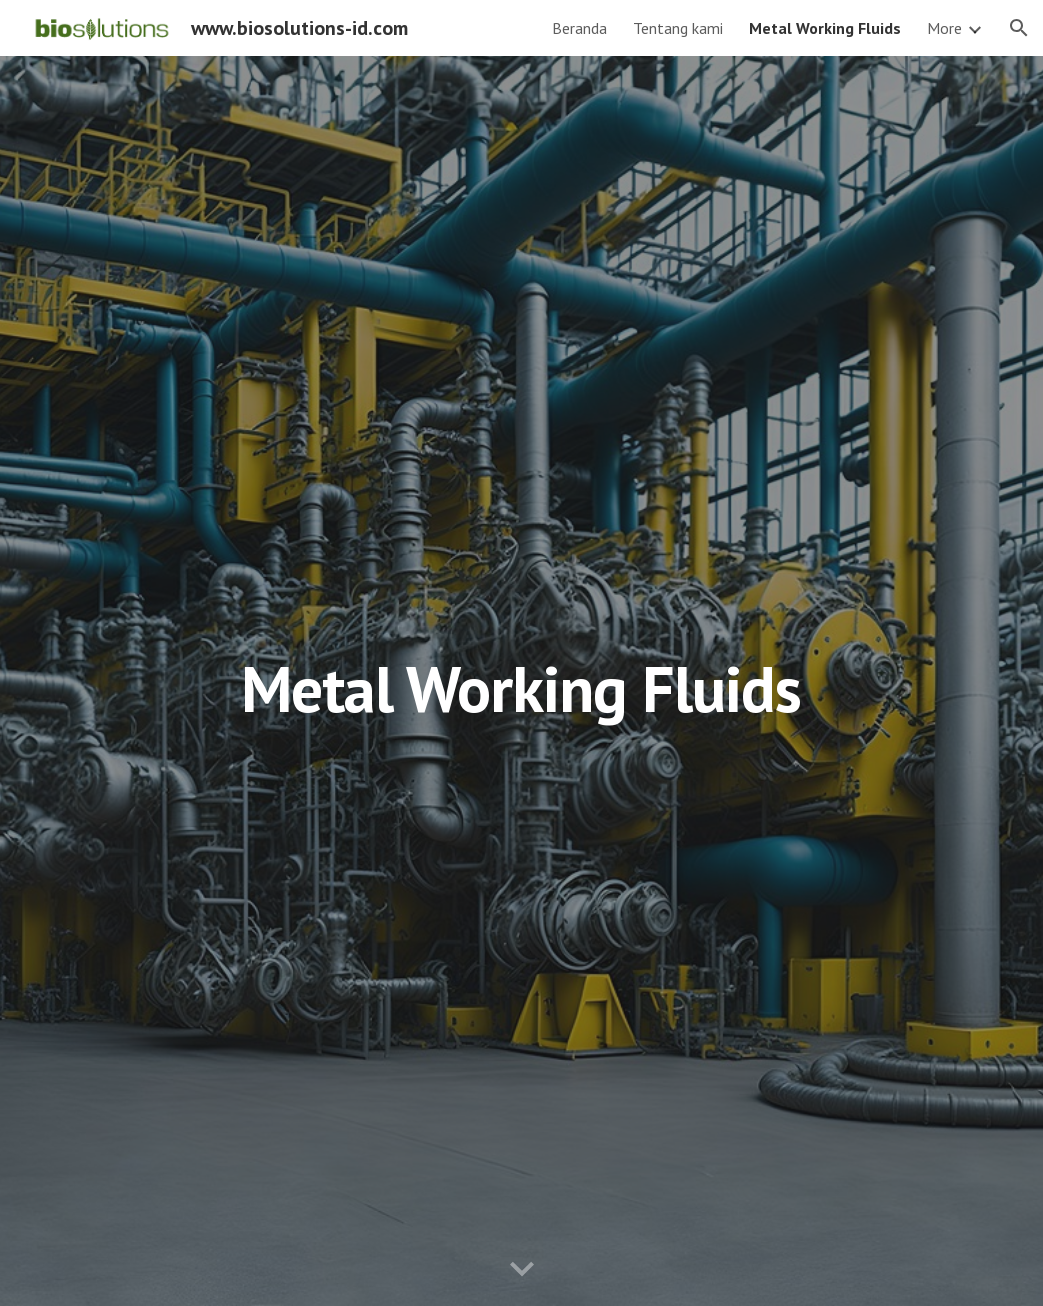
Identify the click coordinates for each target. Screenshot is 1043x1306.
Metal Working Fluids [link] (825, 28)
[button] (1019, 28)
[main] (522, 680)
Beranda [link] (579, 28)
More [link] (944, 28)
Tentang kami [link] (678, 28)
